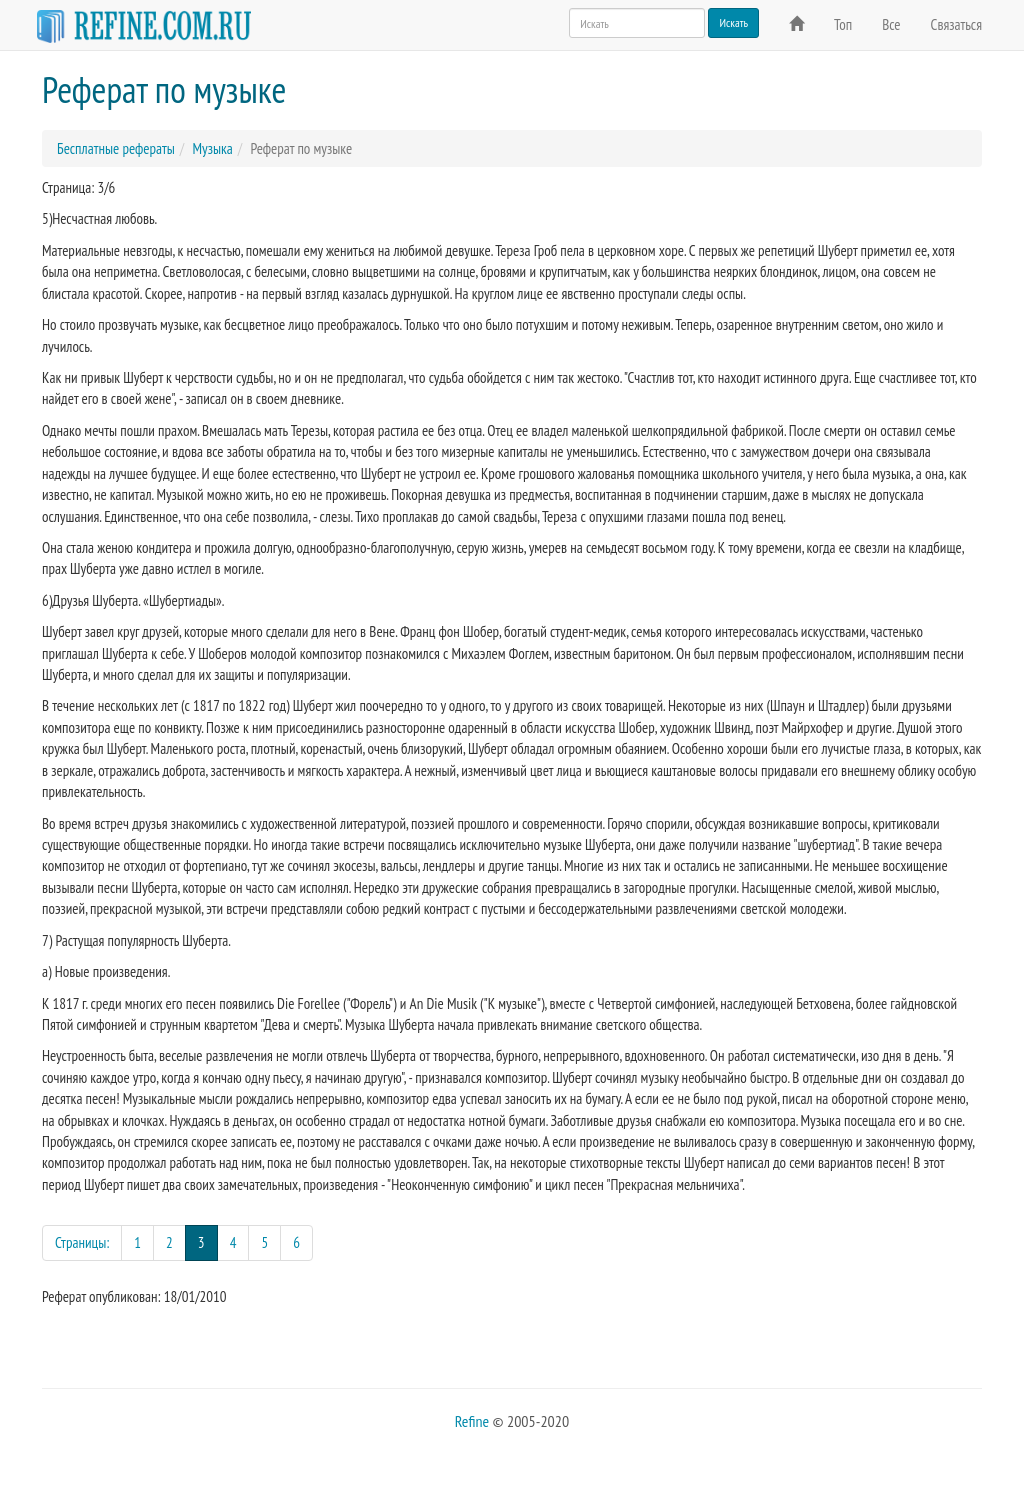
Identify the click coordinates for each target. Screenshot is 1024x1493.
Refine (472, 1421)
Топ (843, 24)
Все (891, 24)
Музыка (212, 148)
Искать (733, 22)
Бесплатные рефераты (116, 148)
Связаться (956, 24)
